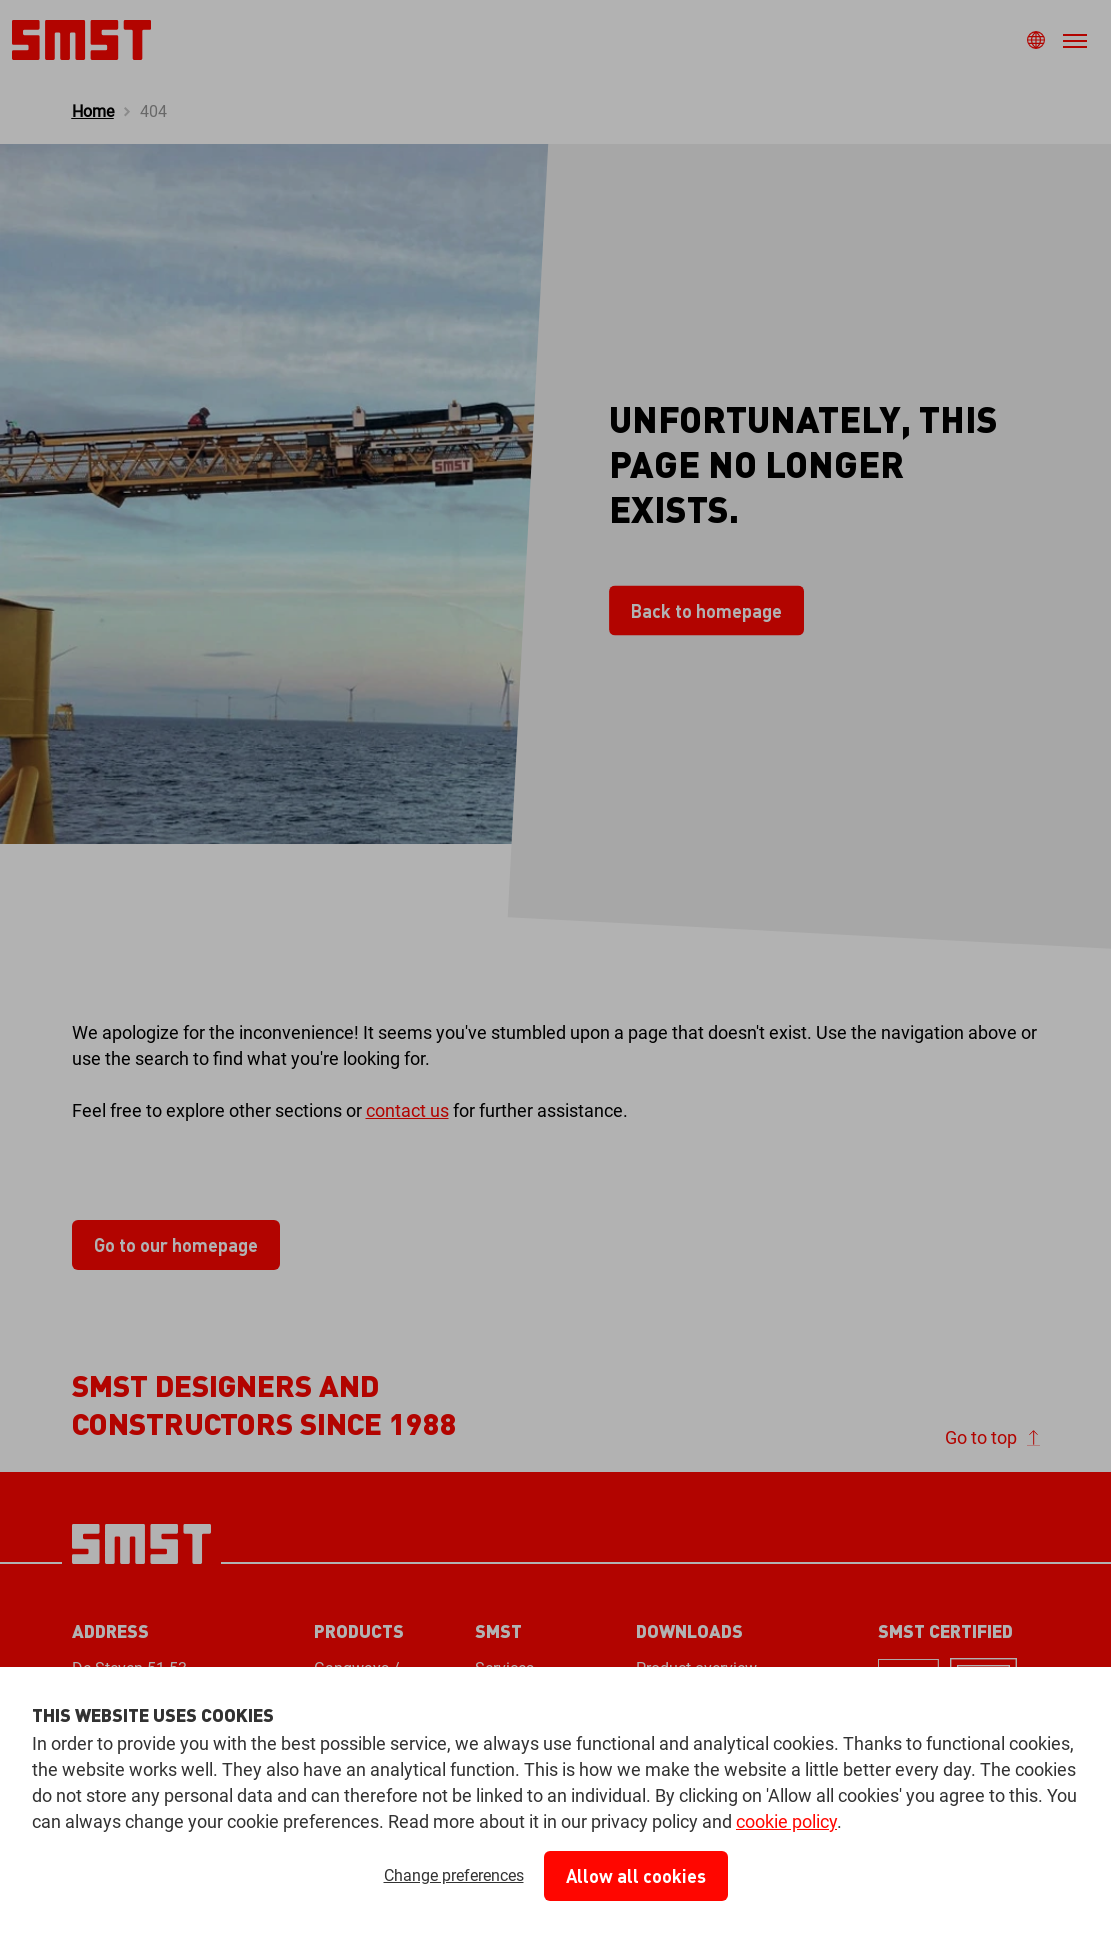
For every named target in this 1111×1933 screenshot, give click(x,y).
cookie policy (786, 1821)
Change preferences (454, 1875)
